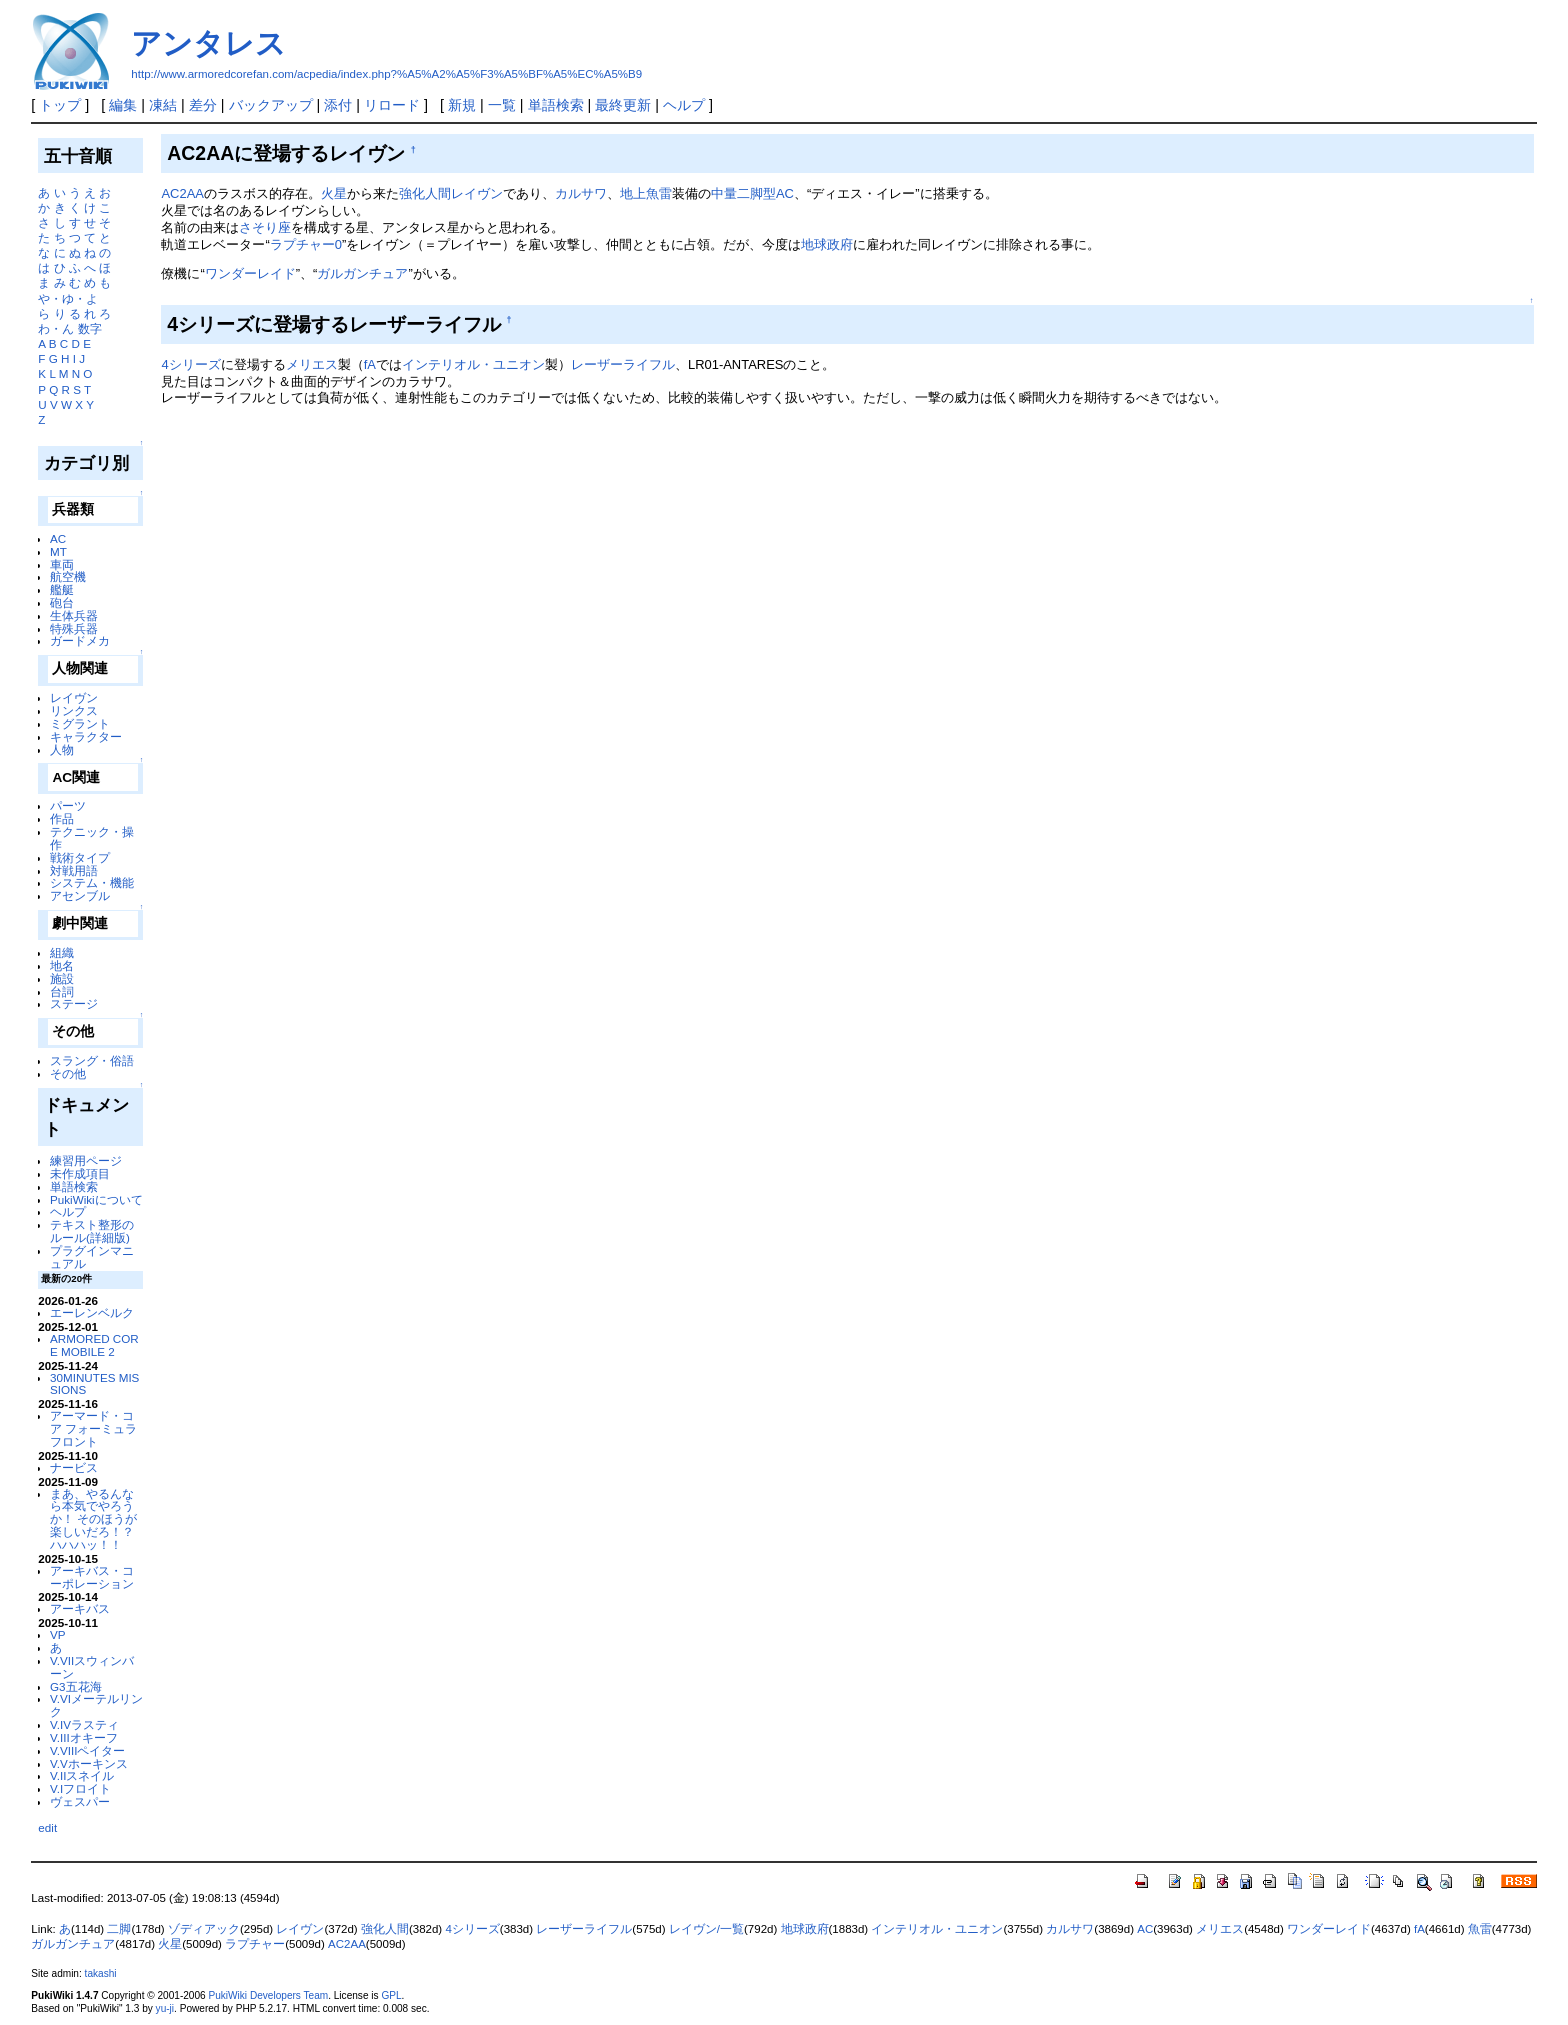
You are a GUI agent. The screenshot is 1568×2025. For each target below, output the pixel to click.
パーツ (68, 805)
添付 (338, 105)
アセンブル (80, 895)
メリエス (312, 364)
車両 (62, 564)
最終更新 (623, 105)
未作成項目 (80, 1173)
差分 (203, 105)
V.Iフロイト (80, 1788)
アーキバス (80, 1608)
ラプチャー (255, 1944)
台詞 (62, 991)
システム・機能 (92, 882)
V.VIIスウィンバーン (92, 1667)
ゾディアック (204, 1929)
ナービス (74, 1467)
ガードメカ (80, 640)
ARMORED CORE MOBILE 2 (94, 1345)
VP (58, 1634)
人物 (62, 749)
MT (58, 551)
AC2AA (182, 193)
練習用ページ (86, 1160)
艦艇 (62, 589)
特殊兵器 (74, 628)
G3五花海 (76, 1686)
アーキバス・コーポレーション (92, 1577)
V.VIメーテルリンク (96, 1705)
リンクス (74, 710)
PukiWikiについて (96, 1199)
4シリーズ (190, 364)
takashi (101, 1973)
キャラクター (86, 736)
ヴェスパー (80, 1801)
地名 (62, 965)
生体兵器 (74, 615)
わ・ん (56, 328)
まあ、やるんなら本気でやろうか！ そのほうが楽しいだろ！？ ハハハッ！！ (93, 1519)
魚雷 (1480, 1929)
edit (47, 1827)
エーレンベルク (92, 1312)
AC (58, 538)
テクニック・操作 (92, 838)
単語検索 (556, 105)
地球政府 (827, 244)
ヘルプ (684, 105)
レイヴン (74, 697)
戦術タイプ (80, 857)
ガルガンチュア (362, 273)
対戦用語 (74, 870)
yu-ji (165, 2008)
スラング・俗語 (92, 1060)
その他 (68, 1073)
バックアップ (271, 105)
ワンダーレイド (250, 273)
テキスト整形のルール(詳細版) (92, 1231)
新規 (462, 105)
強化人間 (425, 193)
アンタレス (208, 43)
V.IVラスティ (84, 1724)
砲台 (62, 602)
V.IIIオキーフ (84, 1737)
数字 (90, 328)
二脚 (119, 1929)
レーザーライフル (623, 364)
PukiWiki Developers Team (268, 1995)
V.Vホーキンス (89, 1763)
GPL (391, 1995)
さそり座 (265, 227)
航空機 (68, 576)
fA (370, 364)
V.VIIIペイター (87, 1750)
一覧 (502, 105)
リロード (392, 105)
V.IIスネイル (82, 1775)
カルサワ (581, 193)
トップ (60, 105)
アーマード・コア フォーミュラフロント (93, 1428)
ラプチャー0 (306, 244)
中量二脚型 (743, 193)
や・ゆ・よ (68, 298)
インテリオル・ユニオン (473, 364)
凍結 (163, 105)
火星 (334, 193)
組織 (62, 952)
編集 (123, 105)
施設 (62, 978)
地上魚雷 (646, 193)
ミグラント (80, 723)
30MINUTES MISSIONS (94, 1384)
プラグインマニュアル (92, 1257)
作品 (62, 818)
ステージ (74, 1003)
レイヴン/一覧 (706, 1929)
